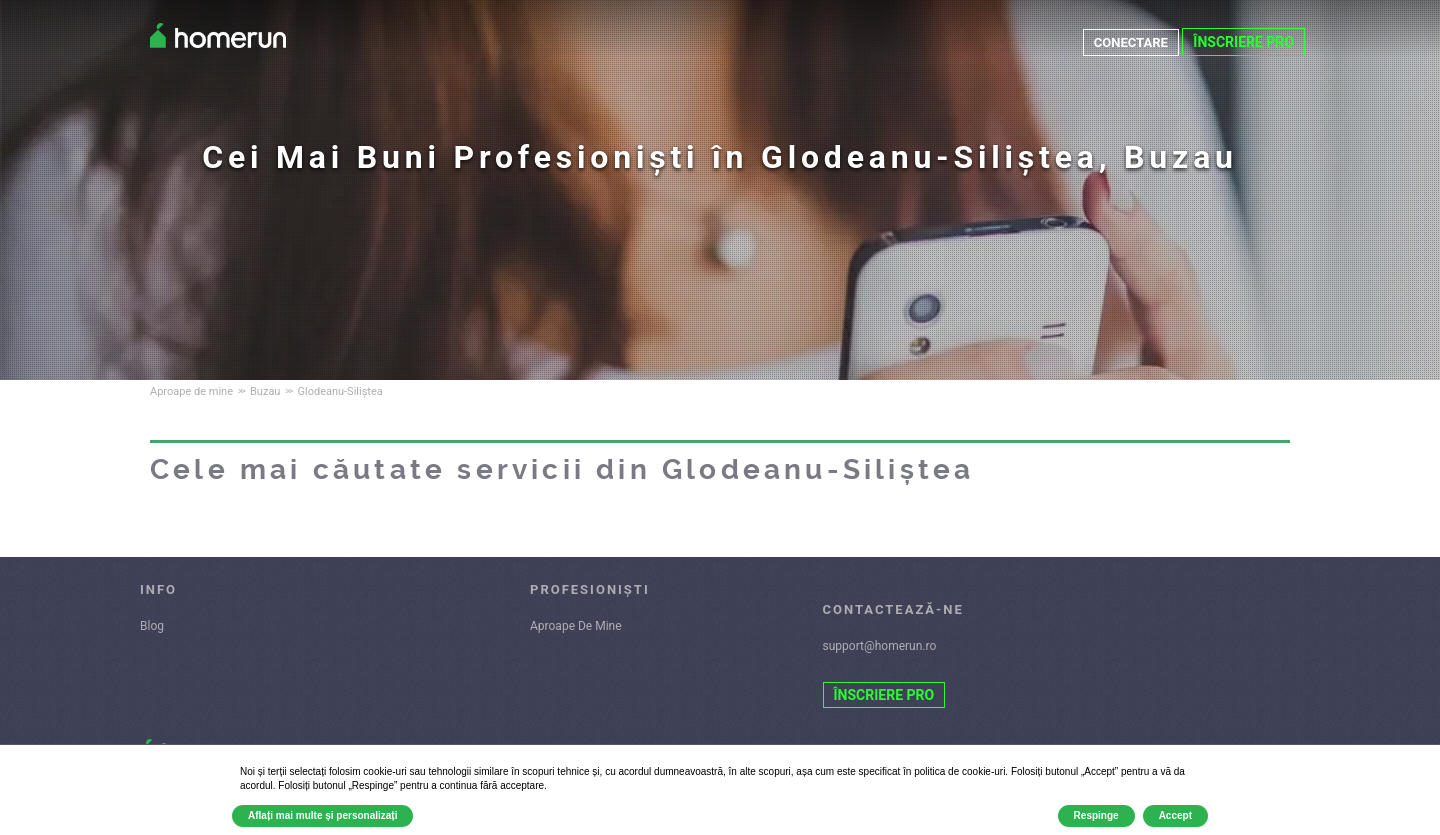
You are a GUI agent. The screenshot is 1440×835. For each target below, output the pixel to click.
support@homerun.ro (880, 646)
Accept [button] (1175, 815)
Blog (152, 626)
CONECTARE (1128, 42)
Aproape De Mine (576, 626)
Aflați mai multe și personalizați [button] (322, 815)
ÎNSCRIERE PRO (1243, 42)
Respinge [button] (1096, 815)
